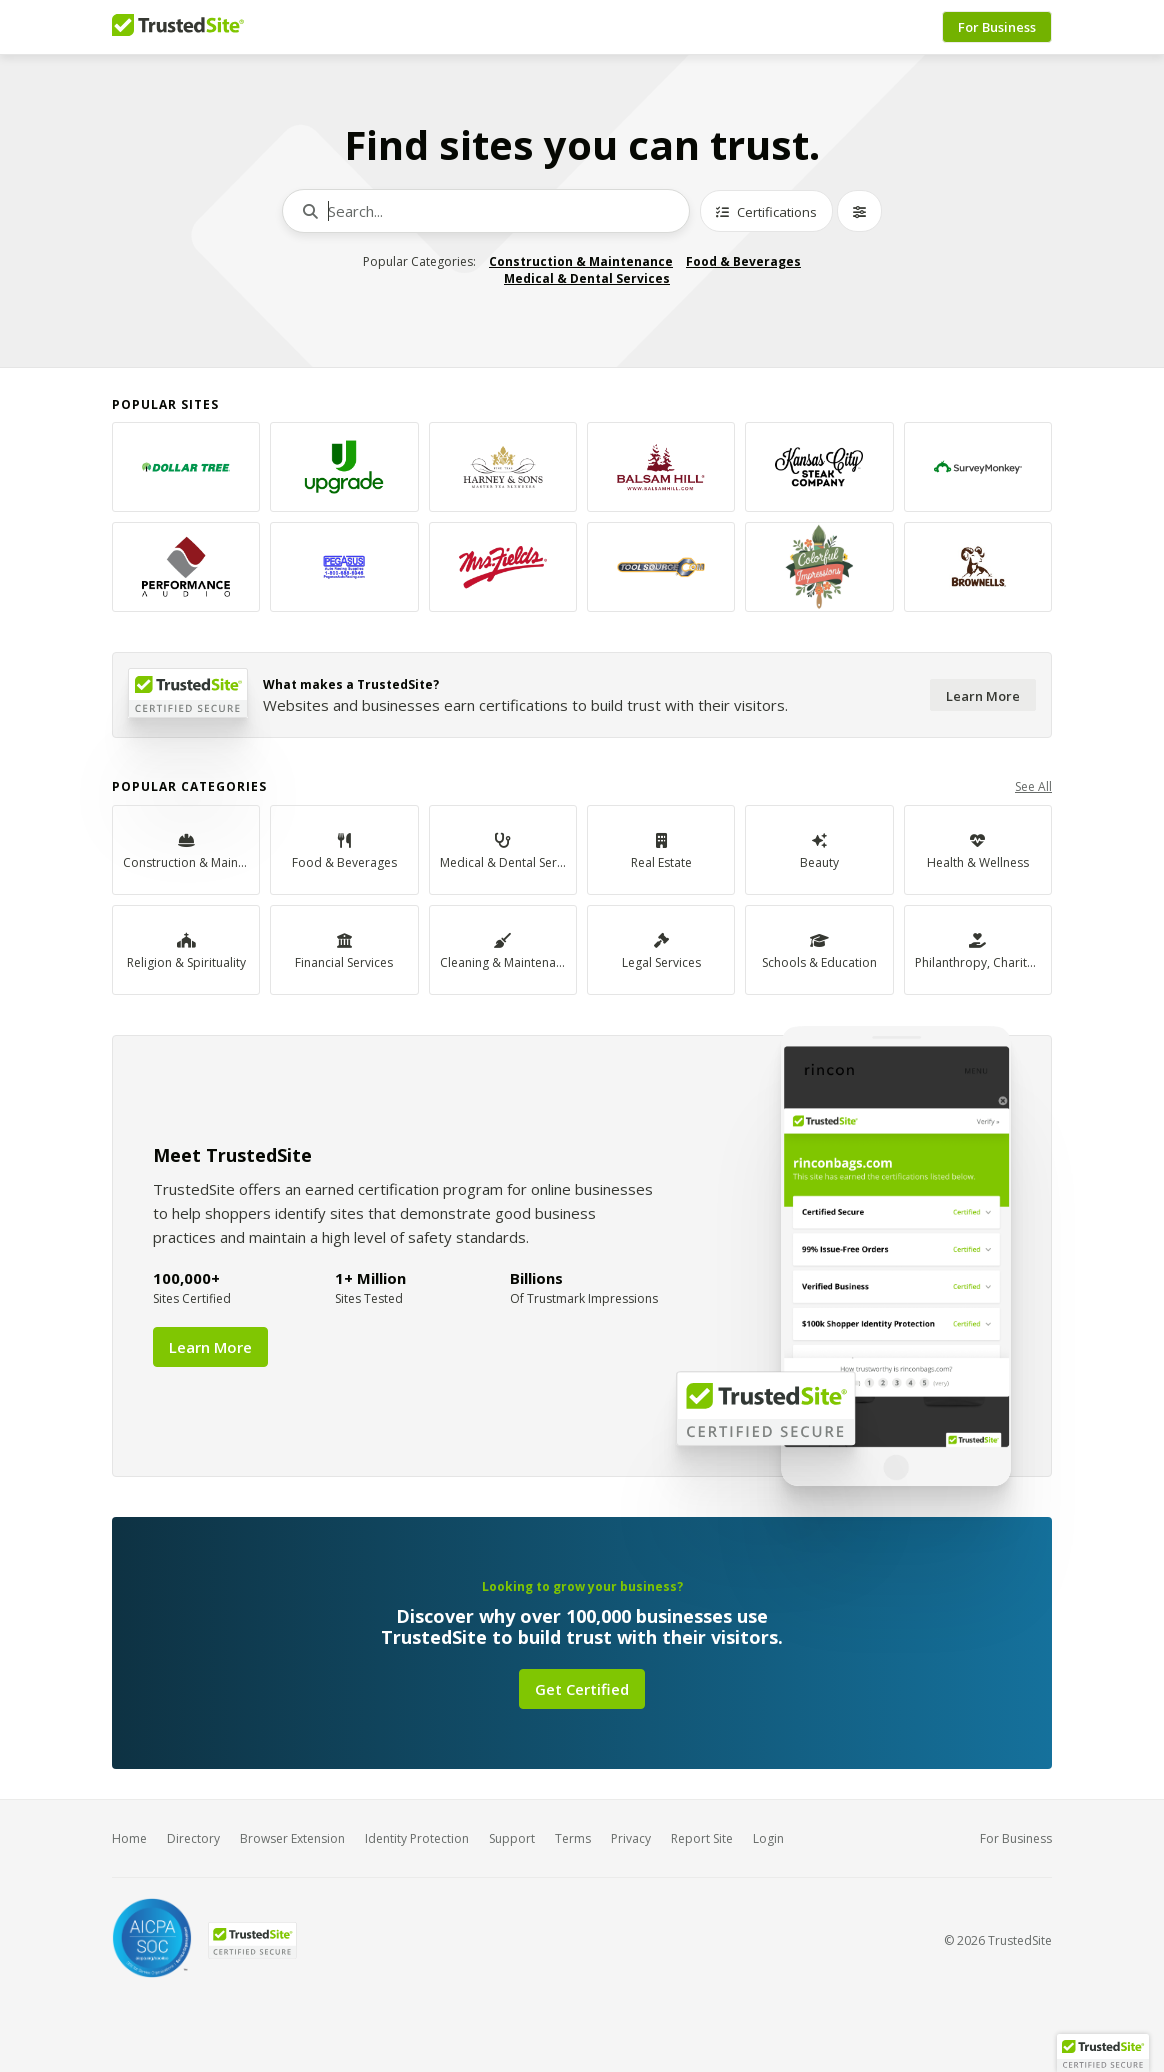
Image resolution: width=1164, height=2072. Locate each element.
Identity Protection (417, 1838)
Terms (573, 1838)
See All (1033, 786)
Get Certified (582, 1689)
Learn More (983, 696)
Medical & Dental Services (587, 278)
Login (768, 1838)
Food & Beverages (743, 261)
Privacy (631, 1838)
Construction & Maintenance (581, 261)
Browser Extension (292, 1838)
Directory (193, 1838)
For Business (997, 27)
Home (129, 1838)
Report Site (702, 1838)
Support (512, 1838)
